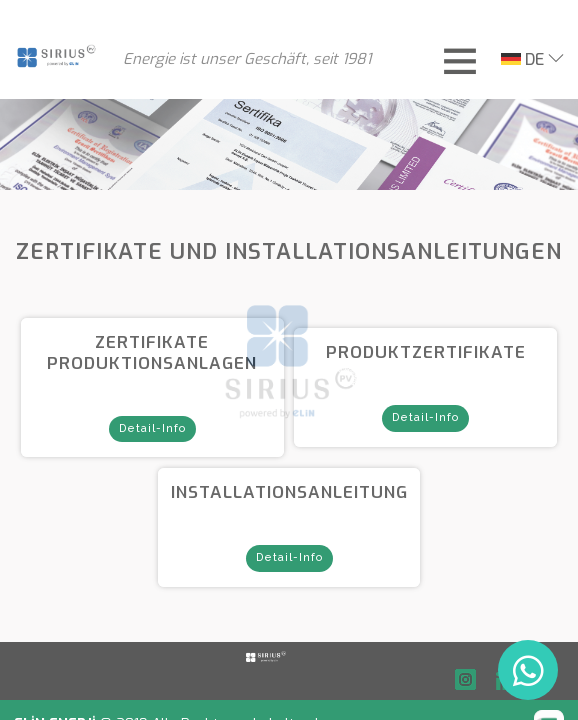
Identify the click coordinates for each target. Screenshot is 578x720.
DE (522, 59)
